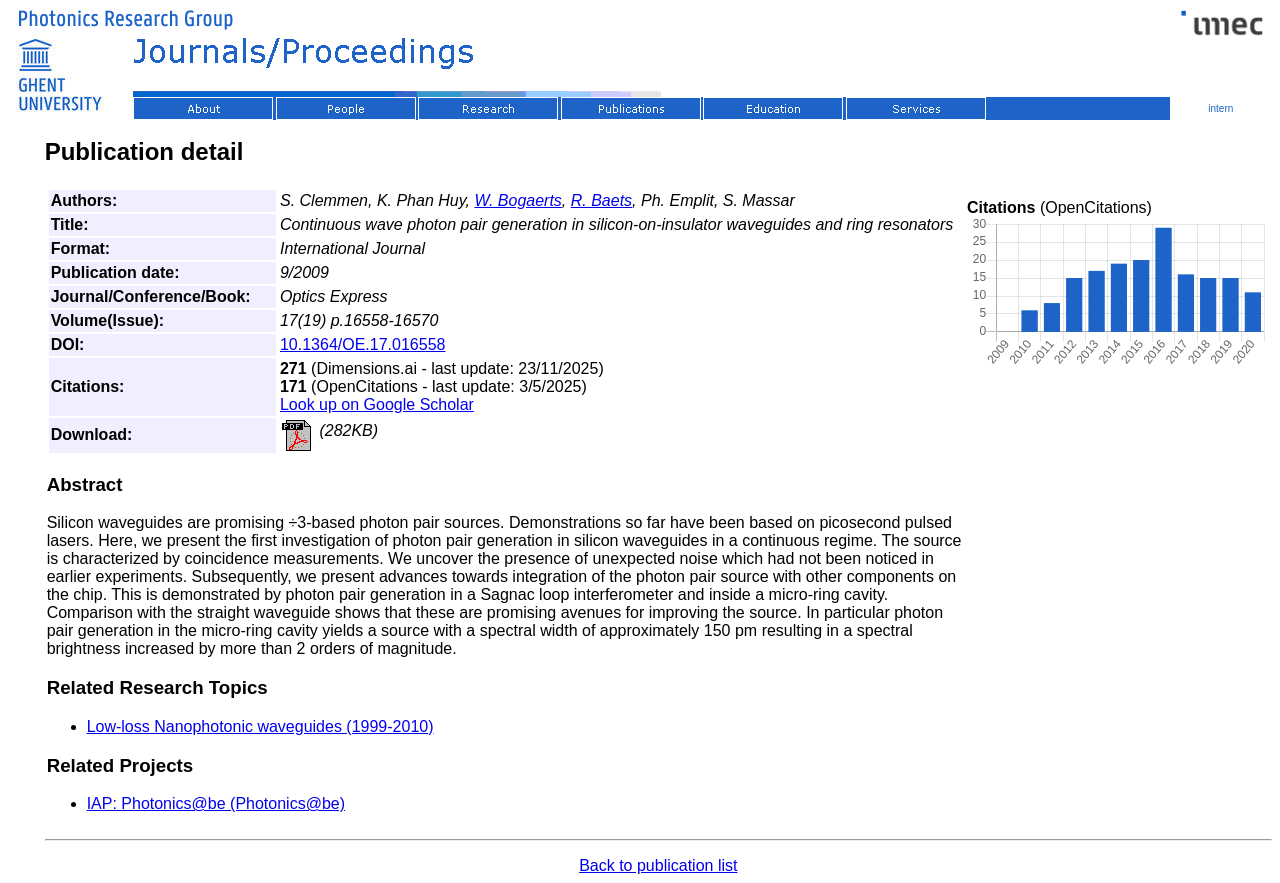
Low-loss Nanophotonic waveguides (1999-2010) (260, 726)
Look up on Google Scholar (377, 404)
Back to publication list (658, 865)
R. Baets (601, 200)
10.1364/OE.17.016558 (362, 344)
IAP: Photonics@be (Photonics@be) (216, 803)
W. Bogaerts (517, 200)
